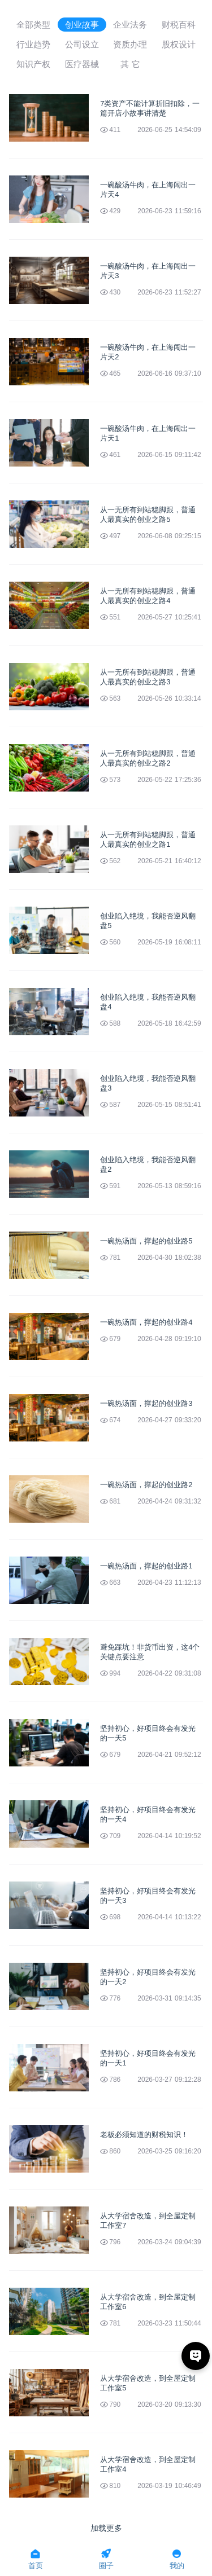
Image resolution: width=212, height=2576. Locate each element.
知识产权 (33, 64)
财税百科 (179, 24)
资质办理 (130, 44)
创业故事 (82, 24)
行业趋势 (33, 44)
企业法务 (130, 24)
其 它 (130, 64)
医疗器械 (82, 64)
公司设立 (82, 44)
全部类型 (33, 24)
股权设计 (179, 44)
